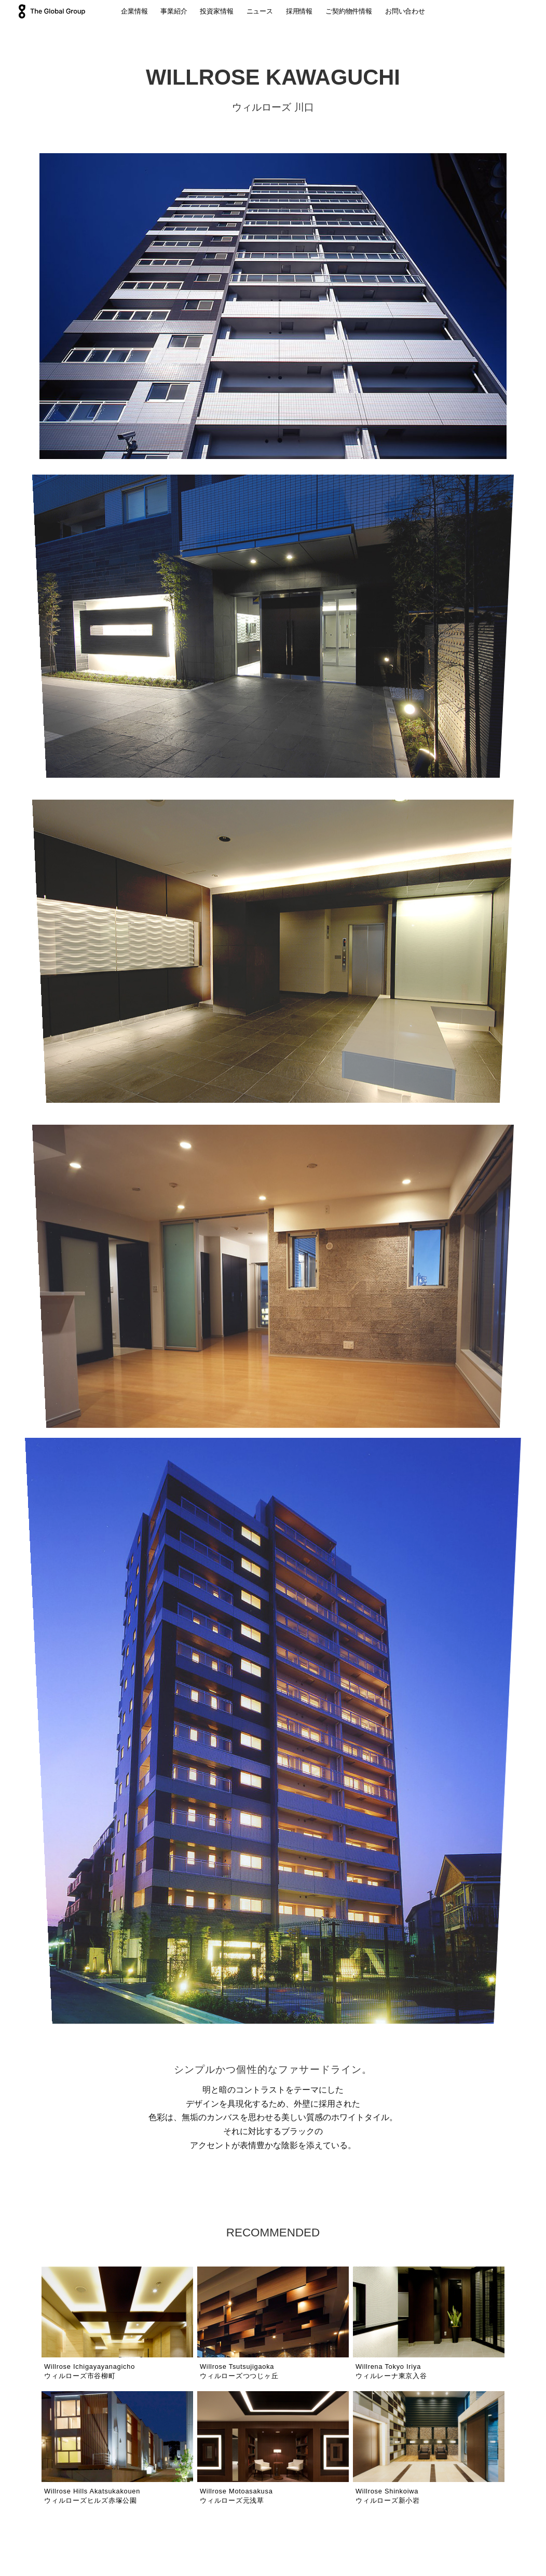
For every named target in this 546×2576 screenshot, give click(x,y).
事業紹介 (173, 11)
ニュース (260, 11)
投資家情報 (216, 11)
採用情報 (299, 11)
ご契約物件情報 (348, 11)
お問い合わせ (405, 11)
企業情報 (134, 11)
